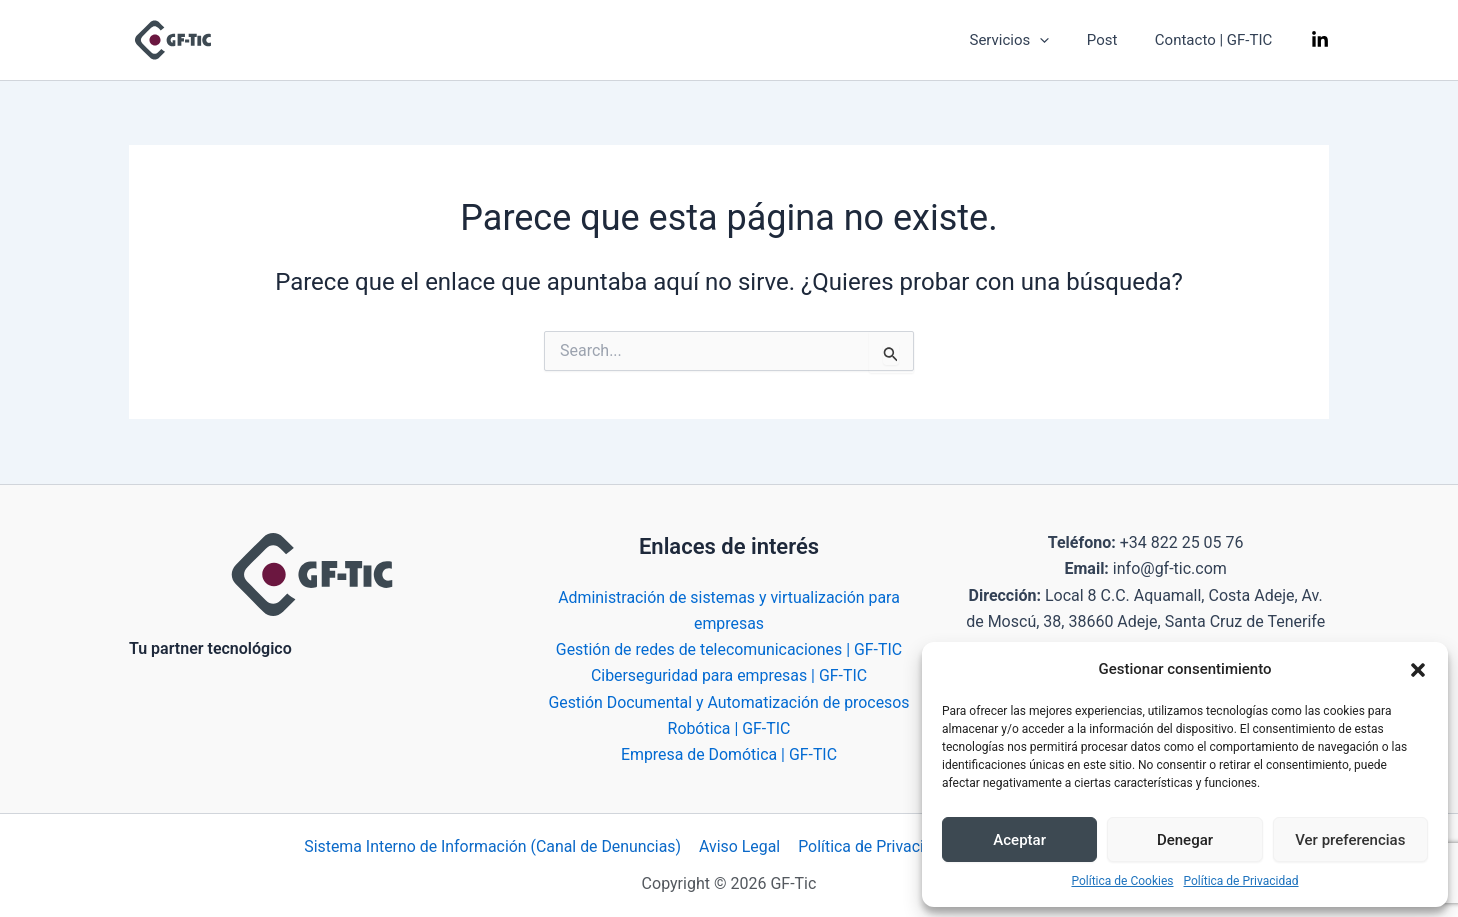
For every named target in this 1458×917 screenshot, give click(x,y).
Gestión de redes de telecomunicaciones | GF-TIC (729, 648)
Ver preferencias (1350, 840)
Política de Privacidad (1241, 881)
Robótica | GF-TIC (729, 728)
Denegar (1185, 840)
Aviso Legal (742, 846)
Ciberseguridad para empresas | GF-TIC (729, 675)
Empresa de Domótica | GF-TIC (729, 754)
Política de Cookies (1122, 881)
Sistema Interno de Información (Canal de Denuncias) (495, 846)
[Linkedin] (1320, 41)
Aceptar (1019, 840)
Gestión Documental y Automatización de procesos (729, 701)
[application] (1058, 40)
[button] (1418, 670)
